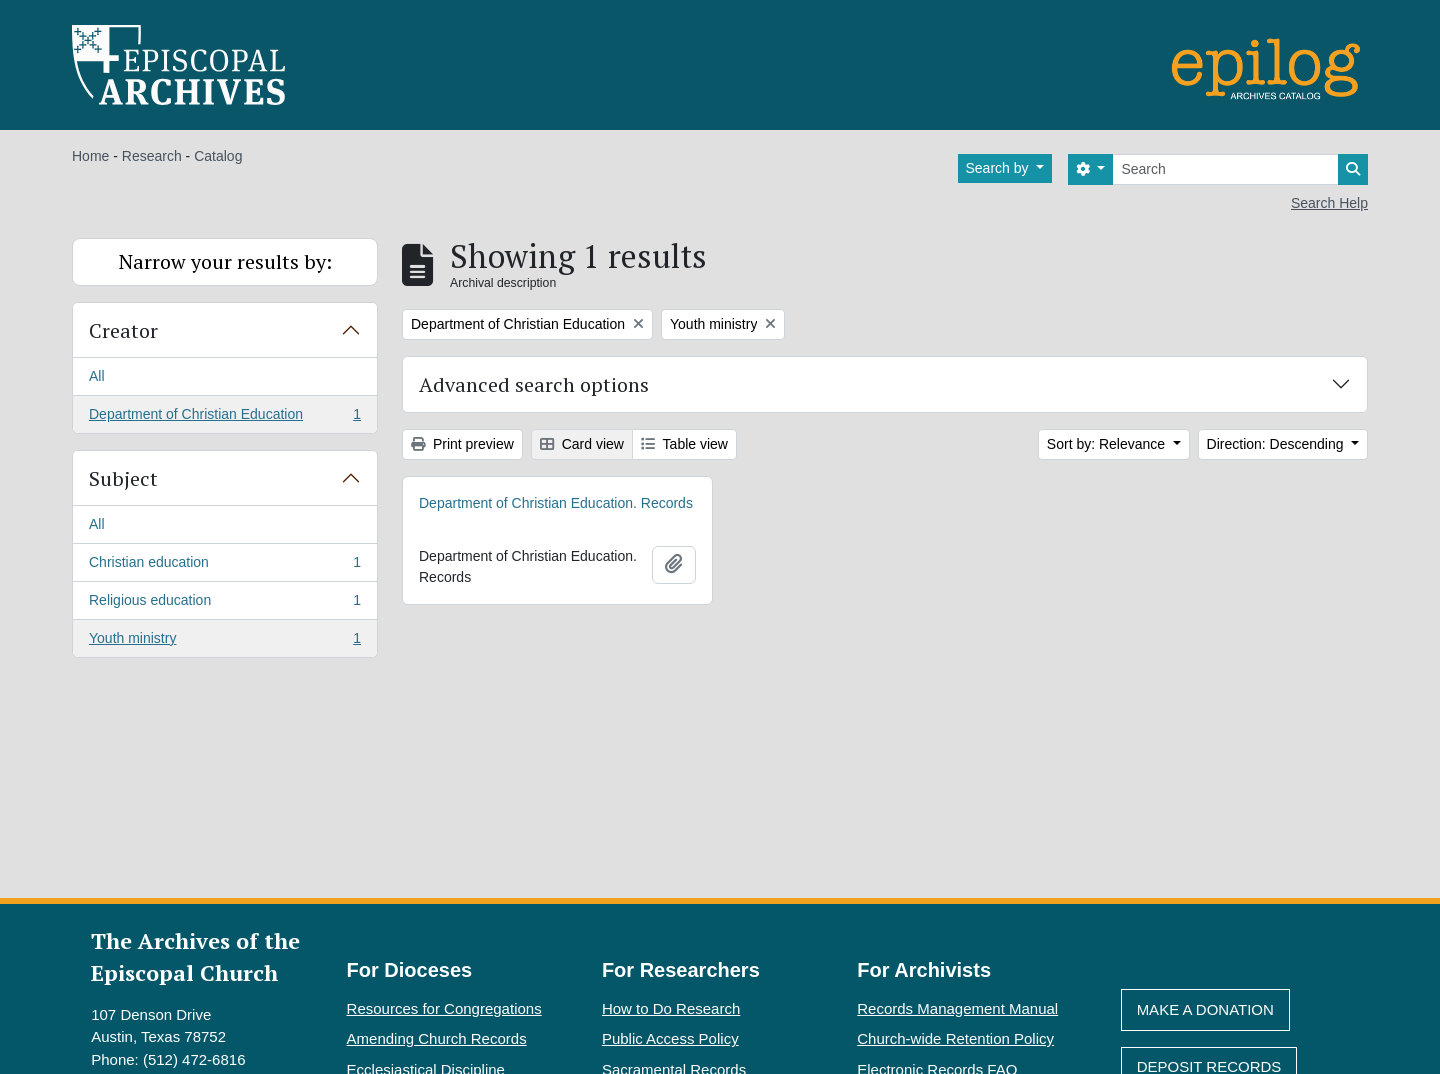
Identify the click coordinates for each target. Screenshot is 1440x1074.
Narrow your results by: (225, 261)
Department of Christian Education (224, 418)
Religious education (224, 604)
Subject (123, 478)
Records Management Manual (957, 1008)
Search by (999, 168)
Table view (684, 444)
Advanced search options (534, 384)
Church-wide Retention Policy (955, 1038)
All (97, 376)
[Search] (1225, 169)
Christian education (224, 566)
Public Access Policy (670, 1038)
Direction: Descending (1277, 444)
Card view (582, 444)
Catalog (218, 156)
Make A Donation (1205, 1009)
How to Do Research (671, 1008)
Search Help (1329, 203)
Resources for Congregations (444, 1008)
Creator (123, 330)
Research (152, 156)
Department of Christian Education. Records (556, 503)
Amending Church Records (437, 1038)
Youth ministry (224, 642)
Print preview (462, 444)
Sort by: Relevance (1108, 444)
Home (90, 156)
